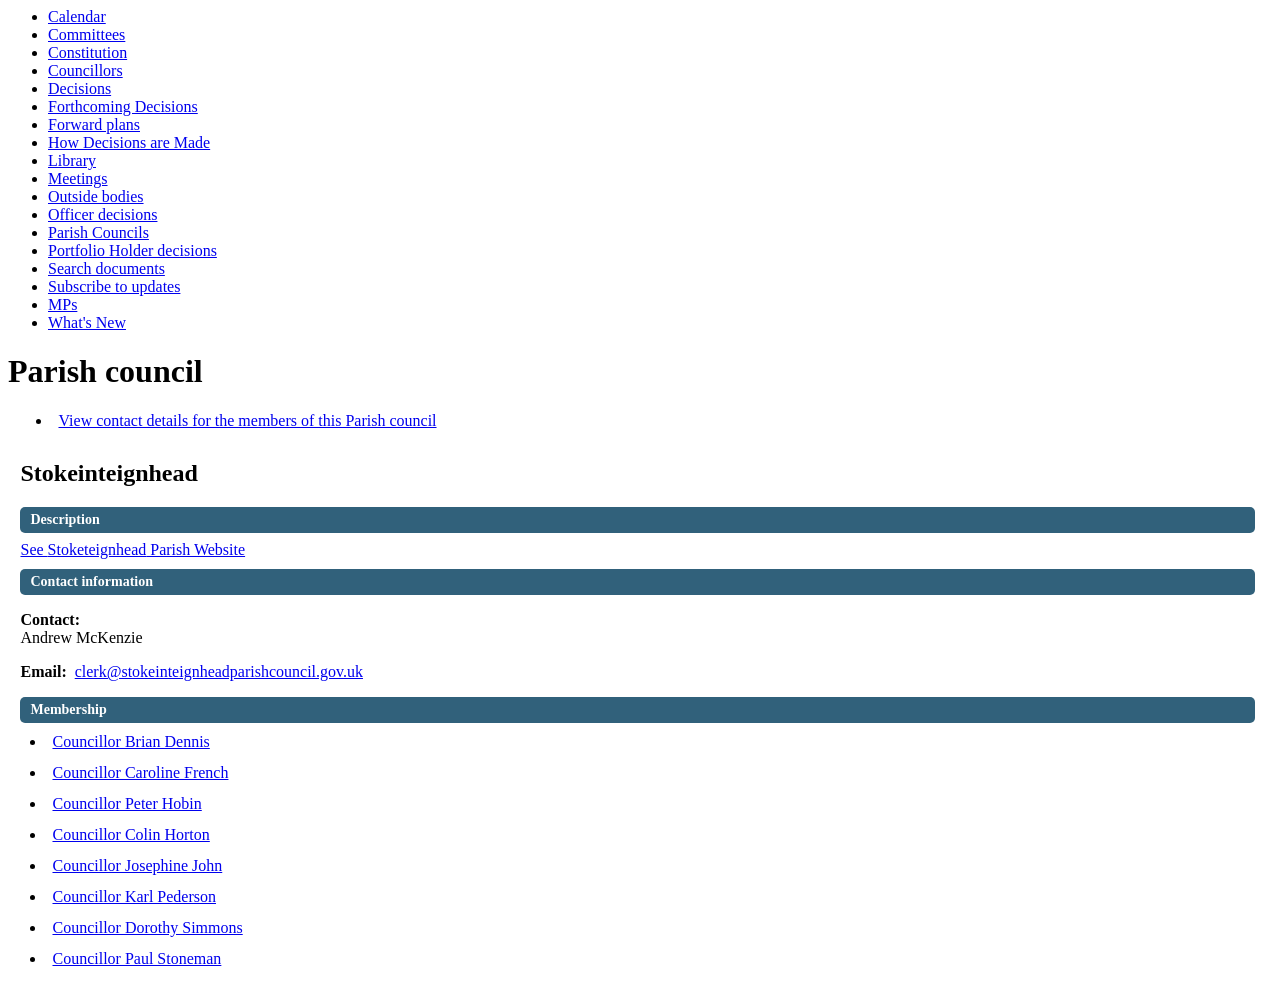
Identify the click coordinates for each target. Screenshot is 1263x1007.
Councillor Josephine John (137, 865)
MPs (62, 304)
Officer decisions (102, 214)
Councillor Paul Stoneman (136, 958)
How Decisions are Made (129, 142)
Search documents (106, 268)
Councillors (85, 70)
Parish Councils (98, 232)
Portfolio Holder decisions (132, 250)
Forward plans (94, 124)
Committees (86, 34)
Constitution (87, 52)
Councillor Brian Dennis (130, 741)
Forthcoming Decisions (123, 106)
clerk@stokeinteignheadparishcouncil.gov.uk (219, 671)
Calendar (77, 16)
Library (72, 160)
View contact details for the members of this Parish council (247, 420)
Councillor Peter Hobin (126, 803)
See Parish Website (132, 549)
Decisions (79, 88)
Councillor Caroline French (140, 772)
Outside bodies (96, 196)
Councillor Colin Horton (130, 834)
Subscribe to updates (114, 286)
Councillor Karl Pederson (134, 896)
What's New (87, 322)
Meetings (78, 178)
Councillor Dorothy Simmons (147, 927)
